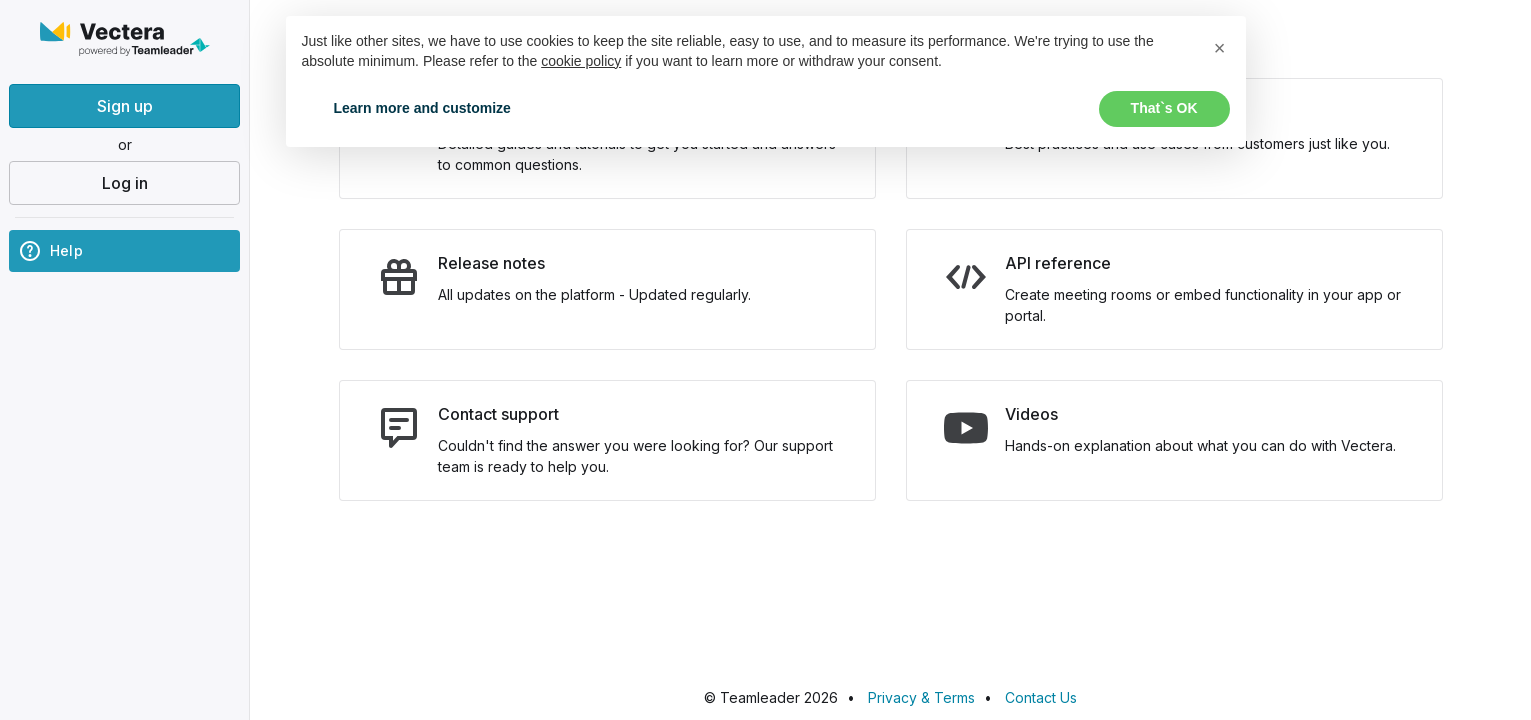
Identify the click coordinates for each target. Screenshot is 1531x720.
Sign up (125, 106)
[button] (1220, 48)
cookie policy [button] (581, 61)
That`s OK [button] (1164, 108)
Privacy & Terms (921, 697)
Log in (125, 183)
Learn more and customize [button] (422, 108)
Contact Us (1041, 697)
